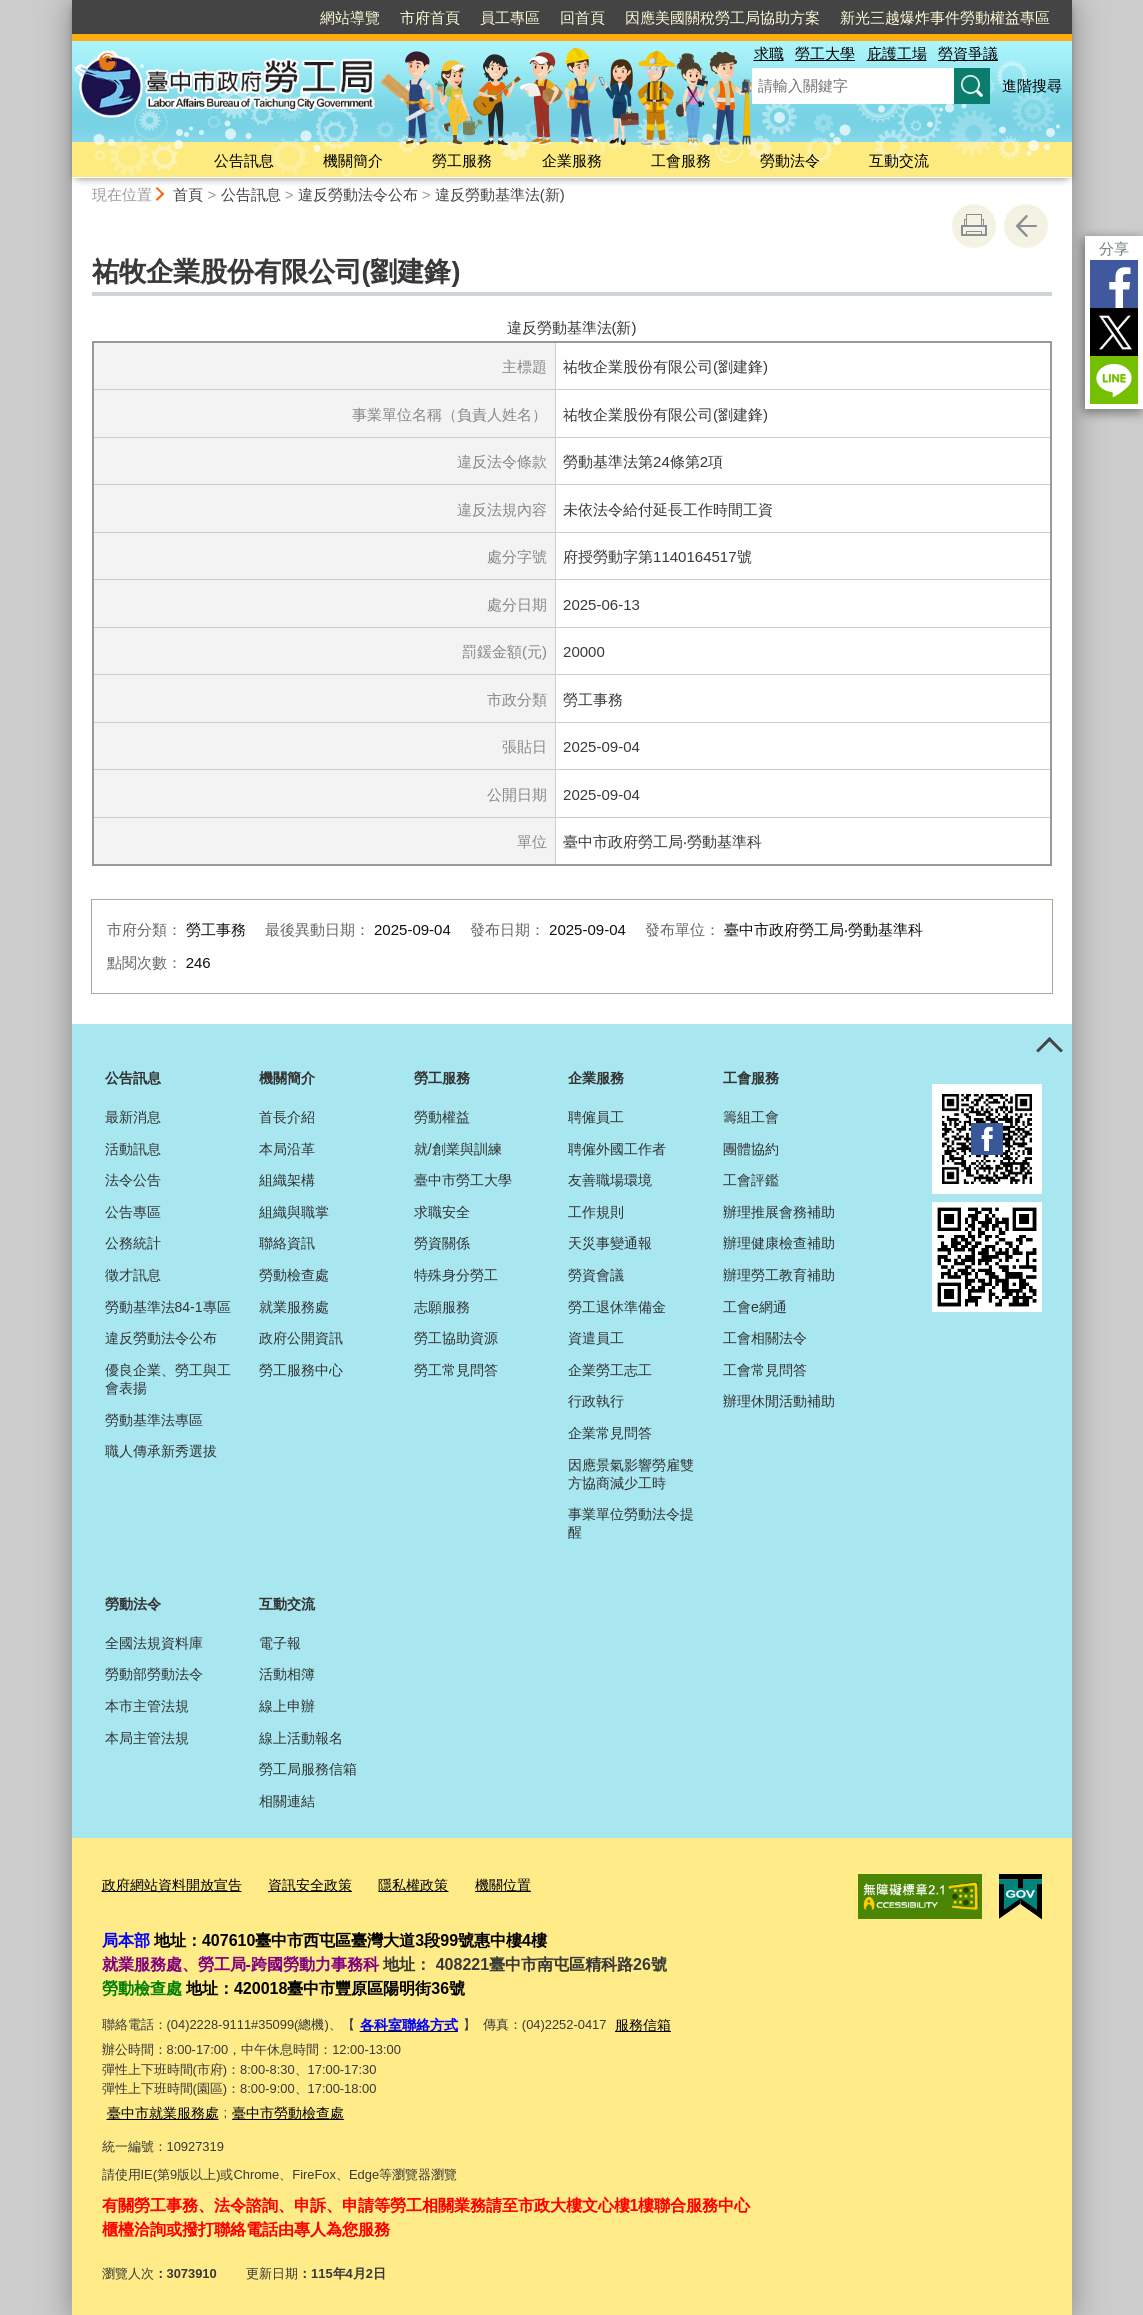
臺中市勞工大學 (463, 1180)
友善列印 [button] (974, 226)
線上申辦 (287, 1706)
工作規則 (596, 1212)
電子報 (280, 1643)
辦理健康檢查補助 (779, 1243)
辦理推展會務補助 (779, 1212)
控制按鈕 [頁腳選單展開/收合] (1050, 1046)
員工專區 (510, 17)
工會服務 (681, 160)
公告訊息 (244, 160)
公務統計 (133, 1243)
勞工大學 (825, 53)
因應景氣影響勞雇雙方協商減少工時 (631, 1474)
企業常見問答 (610, 1433)
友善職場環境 (610, 1180)
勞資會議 (596, 1275)
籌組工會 (751, 1117)
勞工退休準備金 (617, 1307)
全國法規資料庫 (154, 1643)
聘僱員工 (596, 1117)
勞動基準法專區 (154, 1420)
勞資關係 (442, 1243)
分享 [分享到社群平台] (1114, 248)
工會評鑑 (751, 1180)
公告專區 (133, 1212)
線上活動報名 (301, 1738)
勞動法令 (790, 160)
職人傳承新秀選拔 (161, 1451)
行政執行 (596, 1401)
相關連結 (287, 1801)
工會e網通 (755, 1307)
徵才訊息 (133, 1275)
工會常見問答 (765, 1370)
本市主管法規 (147, 1706)
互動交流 (899, 160)
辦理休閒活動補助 (779, 1401)
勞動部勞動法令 (154, 1674)
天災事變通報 (610, 1243)
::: (63, 8)
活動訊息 (133, 1149)
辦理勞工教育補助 (779, 1275)
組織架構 (287, 1180)
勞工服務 (462, 160)
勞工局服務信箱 (308, 1769)
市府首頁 (430, 17)
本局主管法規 (147, 1738)
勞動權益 (442, 1117)
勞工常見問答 (456, 1370)
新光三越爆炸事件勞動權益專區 (945, 17)
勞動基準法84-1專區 (168, 1307)
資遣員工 (596, 1338)
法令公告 (133, 1180)
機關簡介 (353, 160)
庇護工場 (897, 53)
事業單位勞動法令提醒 (631, 1523)
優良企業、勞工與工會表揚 (168, 1379)
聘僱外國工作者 (617, 1149)
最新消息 (133, 1117)
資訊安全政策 (297, 1883)
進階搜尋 (1032, 85)
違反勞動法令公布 (358, 194)
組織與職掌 (294, 1212)
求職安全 (442, 1212)
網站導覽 (350, 17)
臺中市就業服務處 (159, 2105)
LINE (1114, 380)
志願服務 (442, 1307)
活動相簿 (287, 1674)
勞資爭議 (968, 53)
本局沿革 (287, 1149)
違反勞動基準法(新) (500, 194)
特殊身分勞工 (456, 1275)
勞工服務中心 (301, 1370)
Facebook (1114, 284)
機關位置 (480, 1883)
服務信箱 (634, 2020)
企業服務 (572, 160)
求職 (769, 53)
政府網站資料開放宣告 (167, 1883)
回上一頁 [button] (1026, 226)
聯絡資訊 (287, 1243)
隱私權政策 (394, 1883)
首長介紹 (287, 1117)
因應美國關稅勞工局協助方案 (722, 17)
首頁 (188, 194)
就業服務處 (294, 1307)
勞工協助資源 (456, 1338)
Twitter (1114, 332)
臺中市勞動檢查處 (276, 2105)
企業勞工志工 (610, 1370)
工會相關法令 (765, 1338)
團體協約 (751, 1149)
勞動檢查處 (294, 1275)
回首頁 (582, 17)
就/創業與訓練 (458, 1149)
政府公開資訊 (301, 1338)
